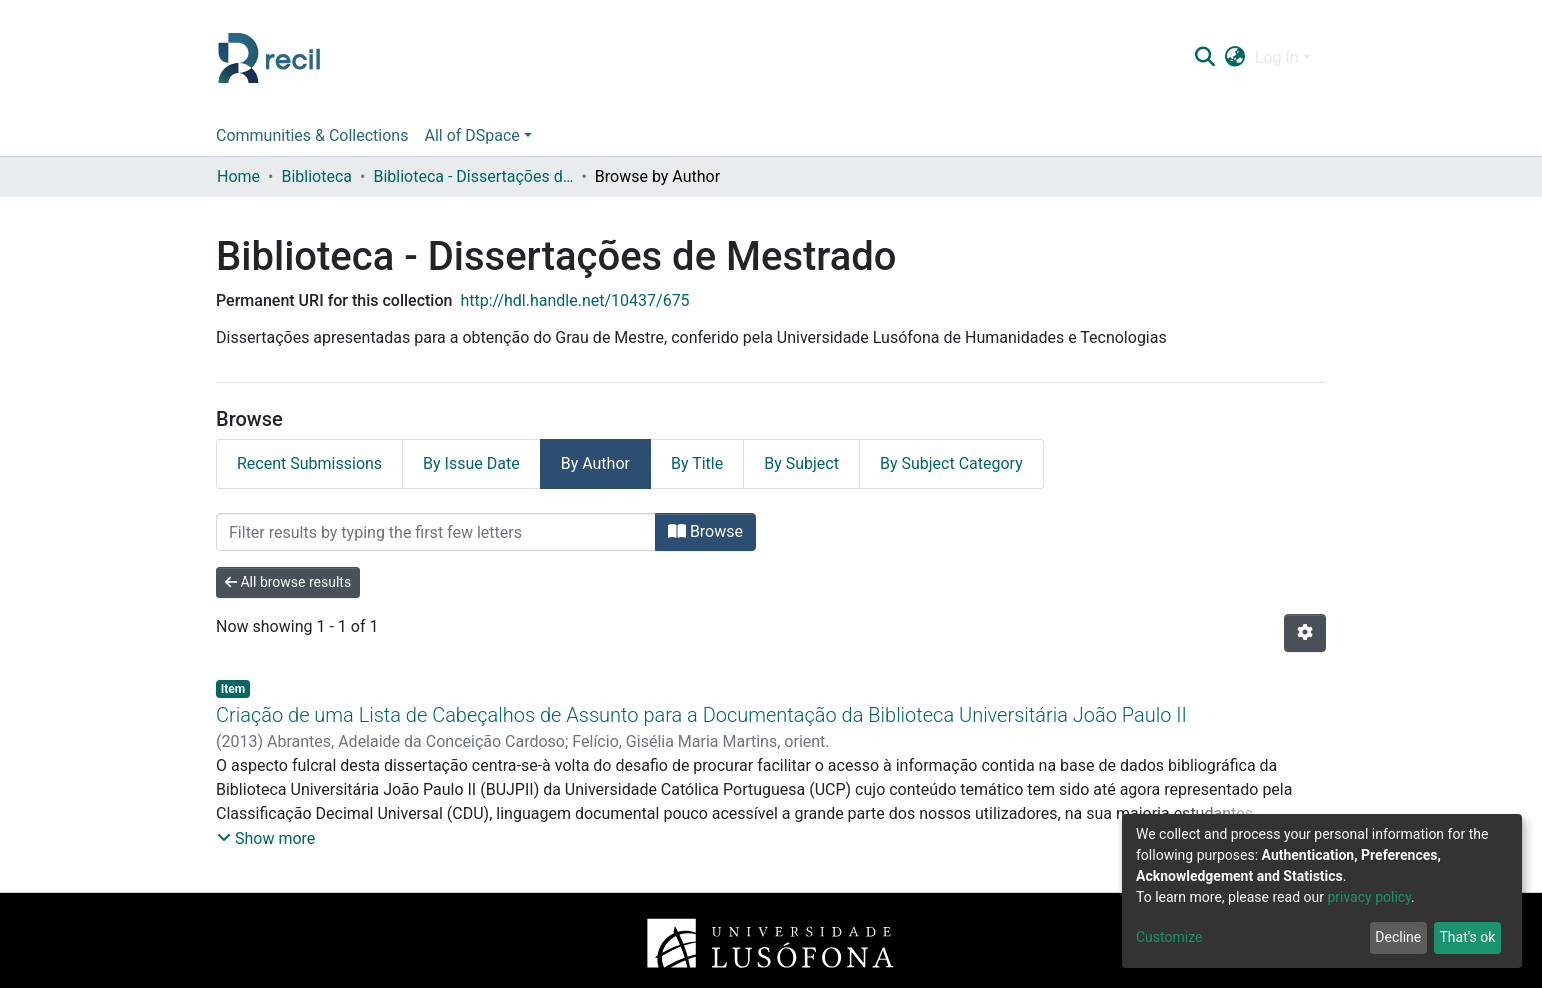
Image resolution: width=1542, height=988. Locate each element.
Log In (1277, 57)
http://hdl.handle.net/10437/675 (574, 300)
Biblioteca (316, 176)
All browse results (288, 582)
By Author (595, 463)
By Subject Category (951, 463)
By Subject (801, 463)
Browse (705, 531)
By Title (697, 463)
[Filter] (436, 532)
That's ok (1467, 937)
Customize (1169, 937)
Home (238, 176)
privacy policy (1369, 897)
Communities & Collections (312, 135)
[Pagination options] (1305, 633)
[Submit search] (1204, 58)
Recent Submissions (309, 463)
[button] (1234, 58)
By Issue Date (471, 463)
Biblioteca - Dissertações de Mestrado (473, 176)
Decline (1398, 937)
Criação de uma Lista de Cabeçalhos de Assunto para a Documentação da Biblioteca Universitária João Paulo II (701, 715)
